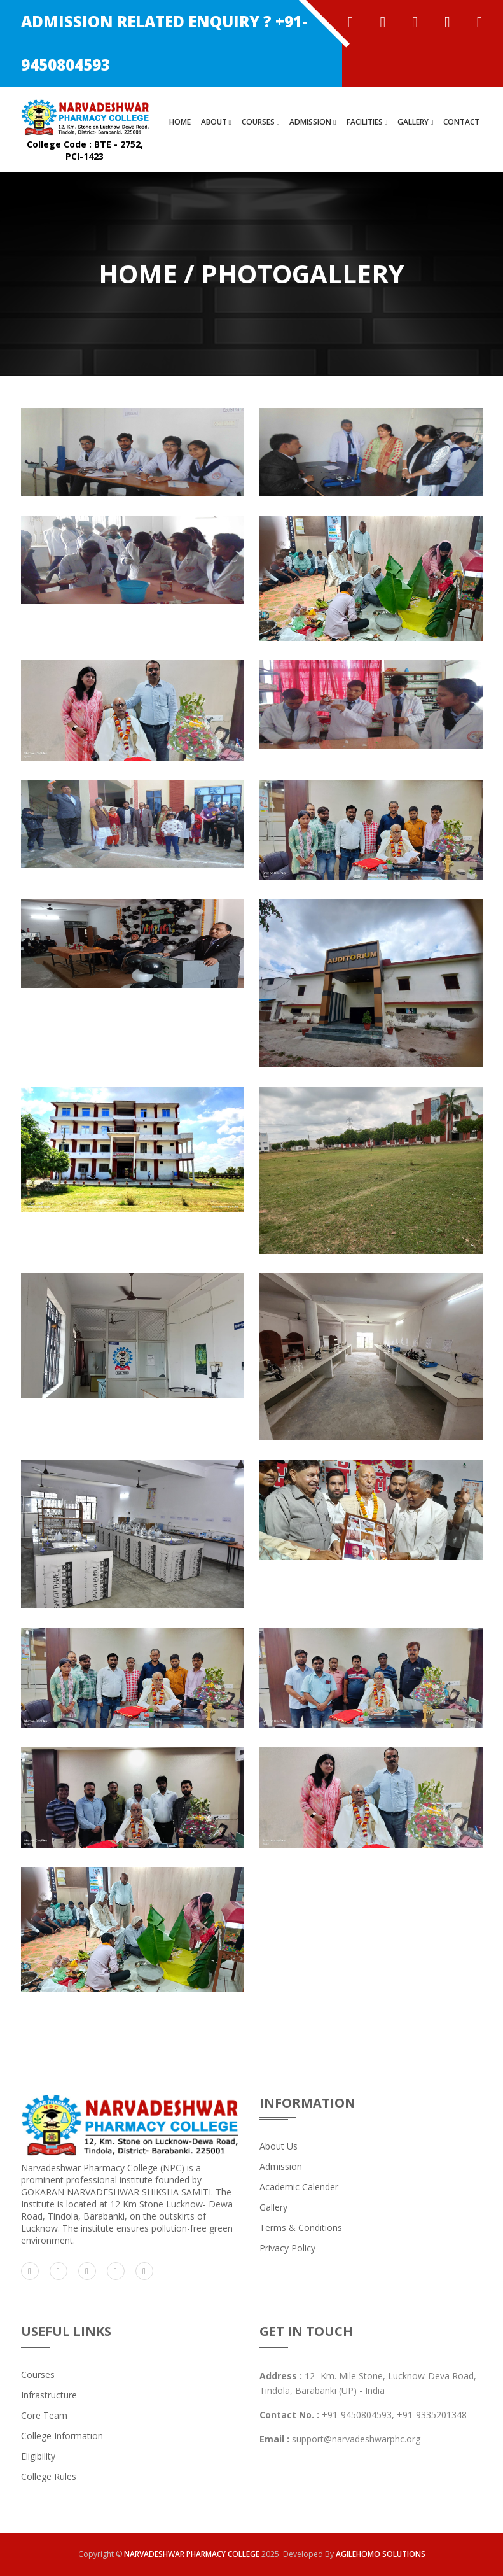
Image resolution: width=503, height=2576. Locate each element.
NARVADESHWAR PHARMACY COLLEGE (191, 2554)
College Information (62, 2436)
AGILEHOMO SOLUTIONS (380, 2554)
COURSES (260, 121)
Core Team (44, 2415)
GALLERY (415, 121)
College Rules (48, 2476)
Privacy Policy (287, 2248)
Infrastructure (49, 2395)
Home (138, 273)
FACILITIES (367, 121)
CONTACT (461, 121)
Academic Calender (298, 2187)
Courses (38, 2374)
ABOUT (216, 121)
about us (278, 2146)
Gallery (273, 2207)
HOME (180, 121)
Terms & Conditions (300, 2227)
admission (280, 2166)
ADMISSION (312, 121)
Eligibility (38, 2456)
